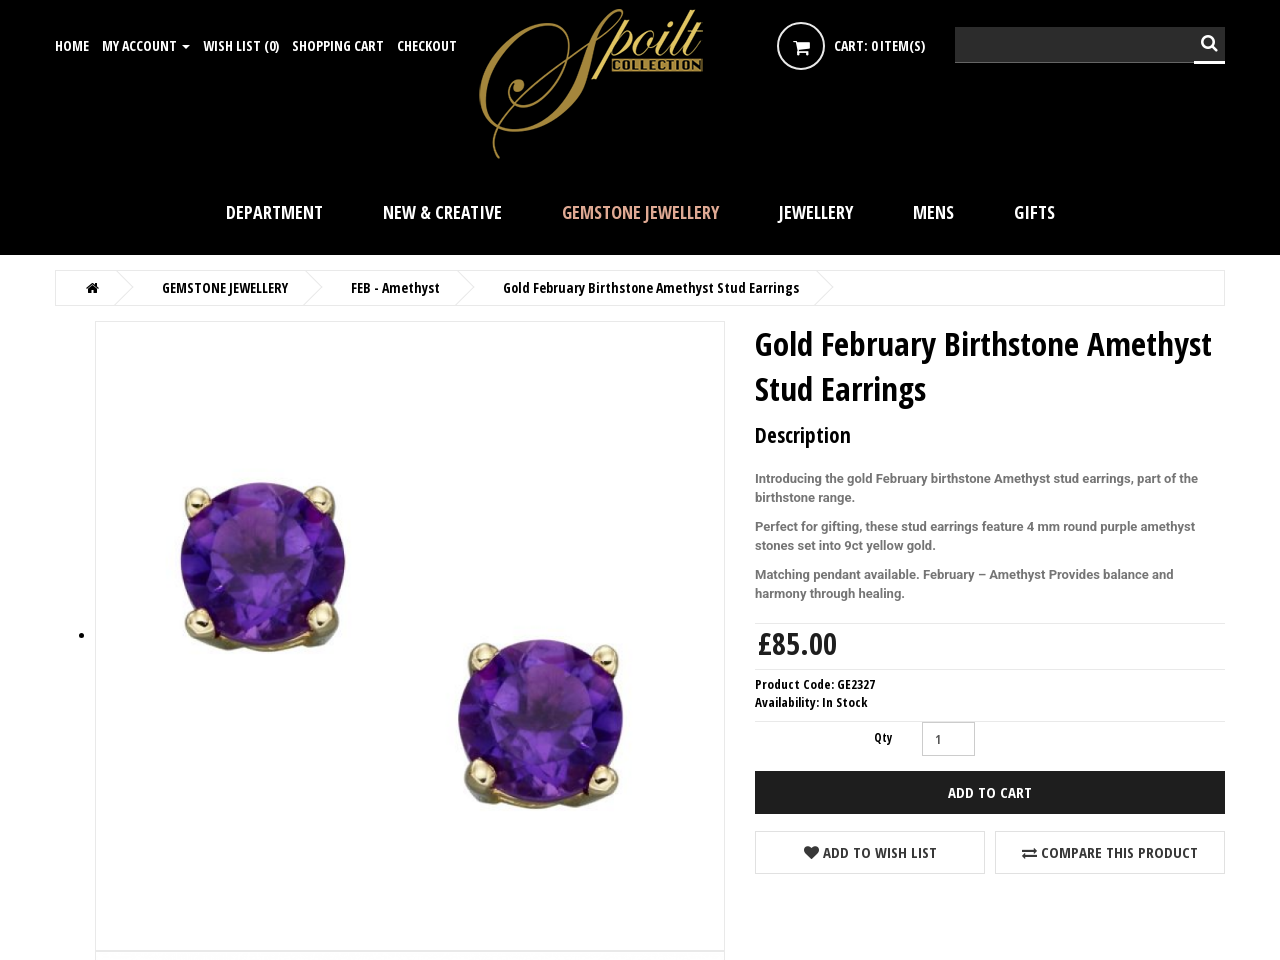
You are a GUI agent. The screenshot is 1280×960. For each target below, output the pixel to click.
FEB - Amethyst (395, 288)
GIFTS (1034, 212)
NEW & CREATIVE (442, 212)
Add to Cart (990, 792)
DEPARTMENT (274, 212)
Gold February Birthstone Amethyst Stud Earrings (651, 288)
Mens (933, 212)
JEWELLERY (816, 212)
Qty (883, 737)
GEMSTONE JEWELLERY (640, 212)
